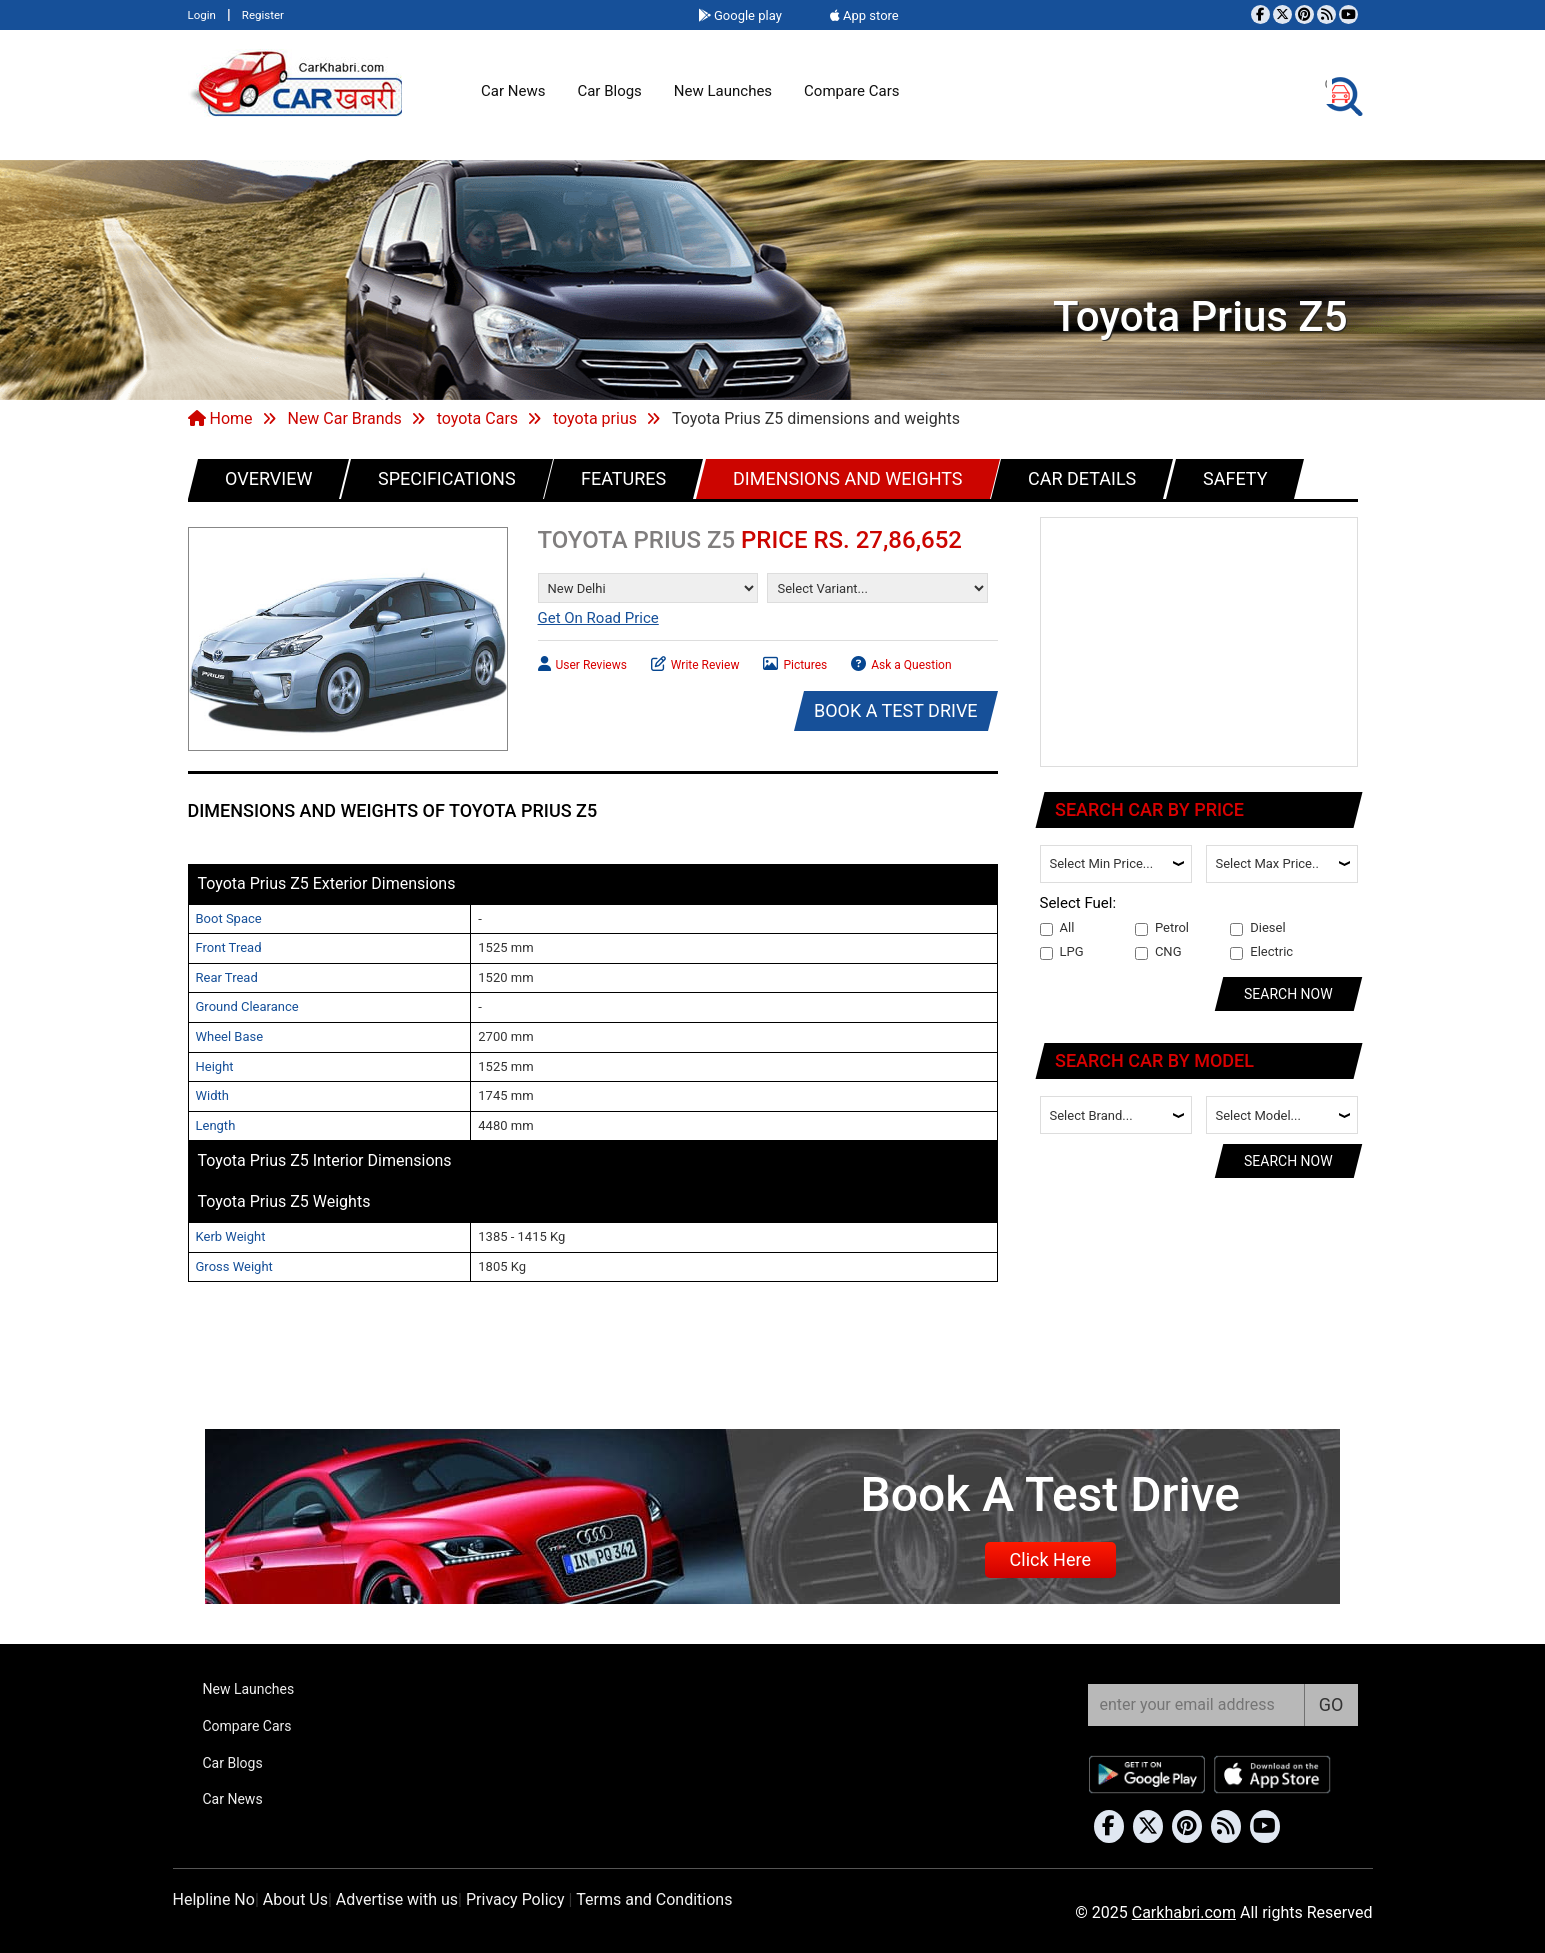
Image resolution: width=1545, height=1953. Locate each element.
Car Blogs (609, 91)
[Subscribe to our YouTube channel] (1348, 14)
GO (1331, 1704)
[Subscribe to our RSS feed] (1326, 14)
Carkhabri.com (1184, 1912)
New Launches (723, 91)
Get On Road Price (598, 618)
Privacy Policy (515, 1899)
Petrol (1162, 928)
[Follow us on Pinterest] (1304, 14)
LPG (1062, 952)
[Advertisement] (1200, 643)
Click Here (1050, 1559)
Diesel (1257, 928)
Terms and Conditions (654, 1899)
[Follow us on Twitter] (1282, 14)
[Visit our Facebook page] (1260, 14)
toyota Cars (477, 418)
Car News (513, 91)
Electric (1261, 952)
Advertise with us (397, 1899)
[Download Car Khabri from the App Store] (1273, 1774)
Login (202, 15)
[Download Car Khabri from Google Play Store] (1147, 1774)
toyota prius (595, 418)
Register (263, 15)
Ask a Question (901, 662)
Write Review (695, 662)
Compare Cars (851, 91)
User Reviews (582, 662)
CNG (1158, 952)
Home (220, 418)
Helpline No (214, 1899)
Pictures (795, 662)
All (1057, 928)
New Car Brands (344, 418)
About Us (295, 1899)
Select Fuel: (1078, 903)
